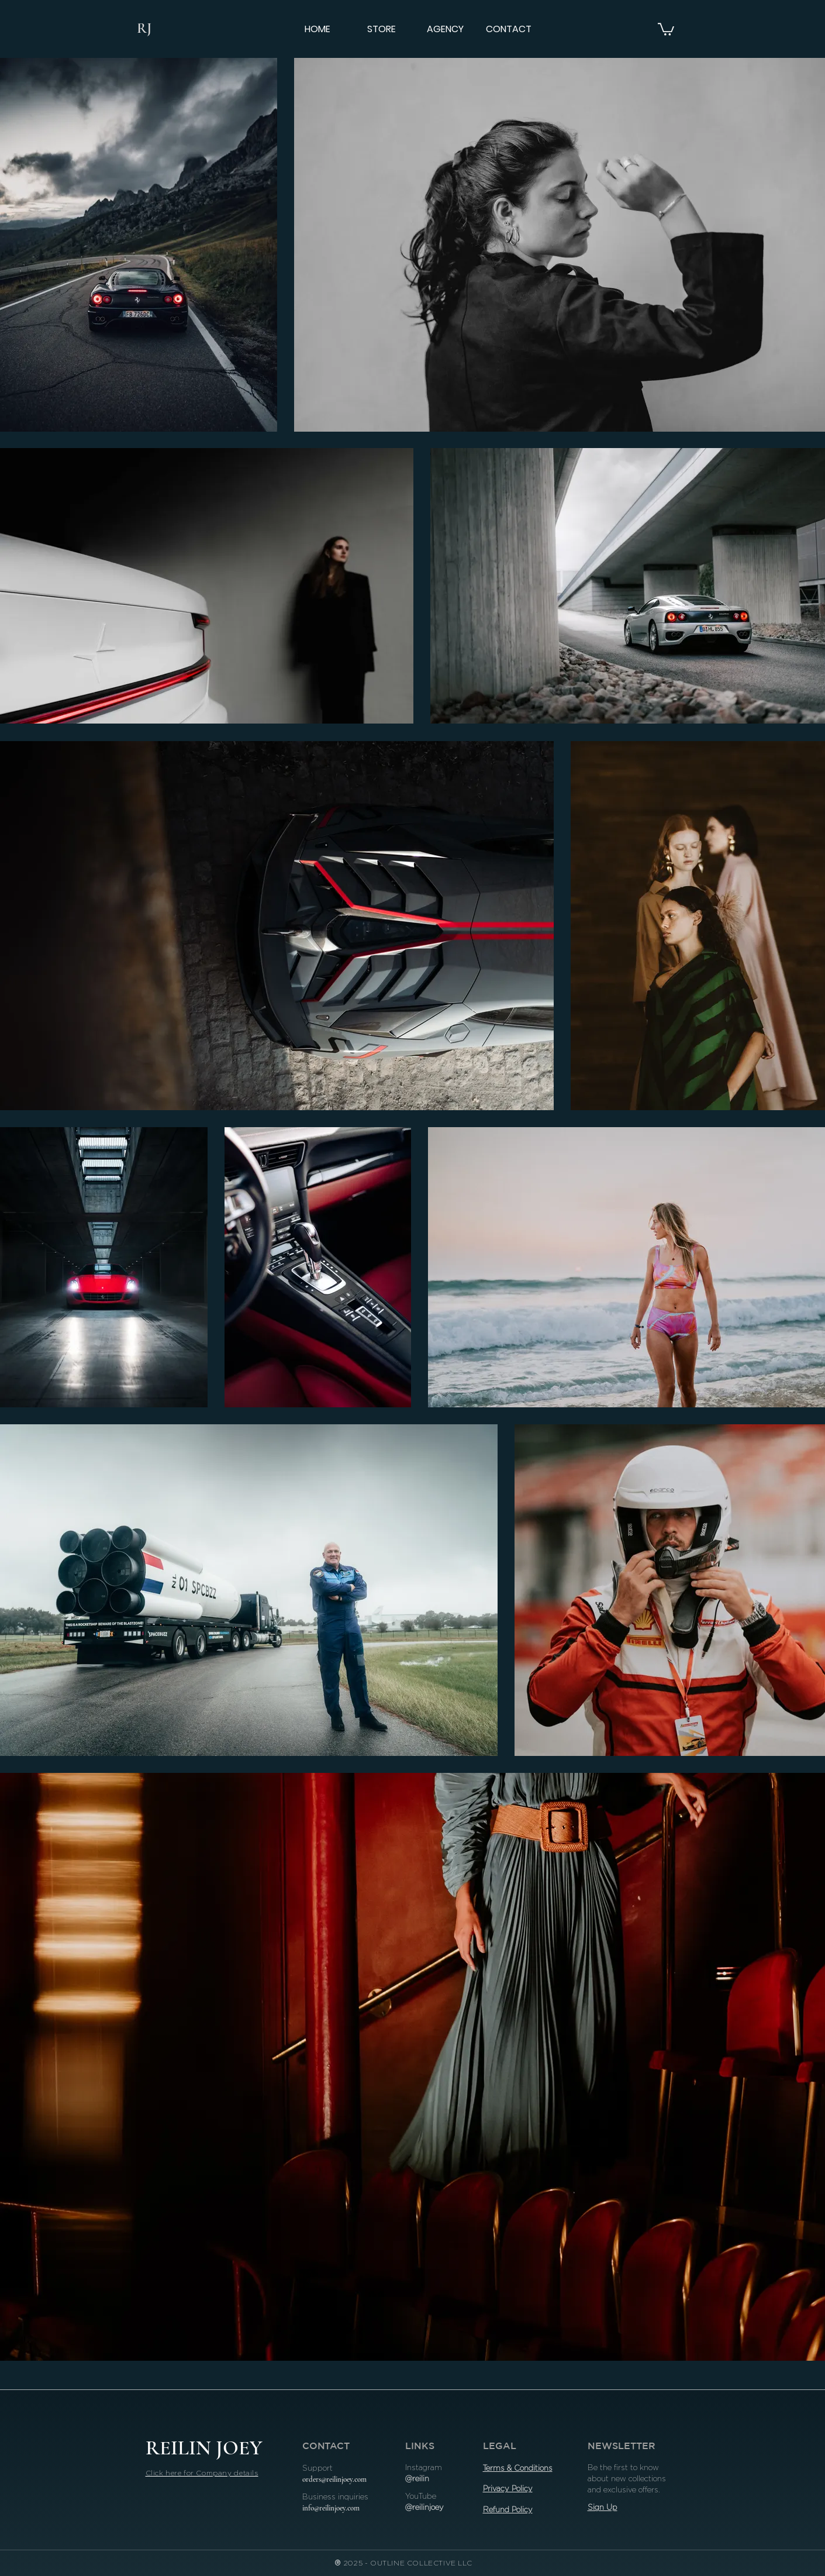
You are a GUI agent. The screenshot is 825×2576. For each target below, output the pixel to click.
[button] (666, 29)
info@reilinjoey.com (331, 2508)
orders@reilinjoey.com (334, 2479)
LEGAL (499, 2446)
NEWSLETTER (621, 2446)
